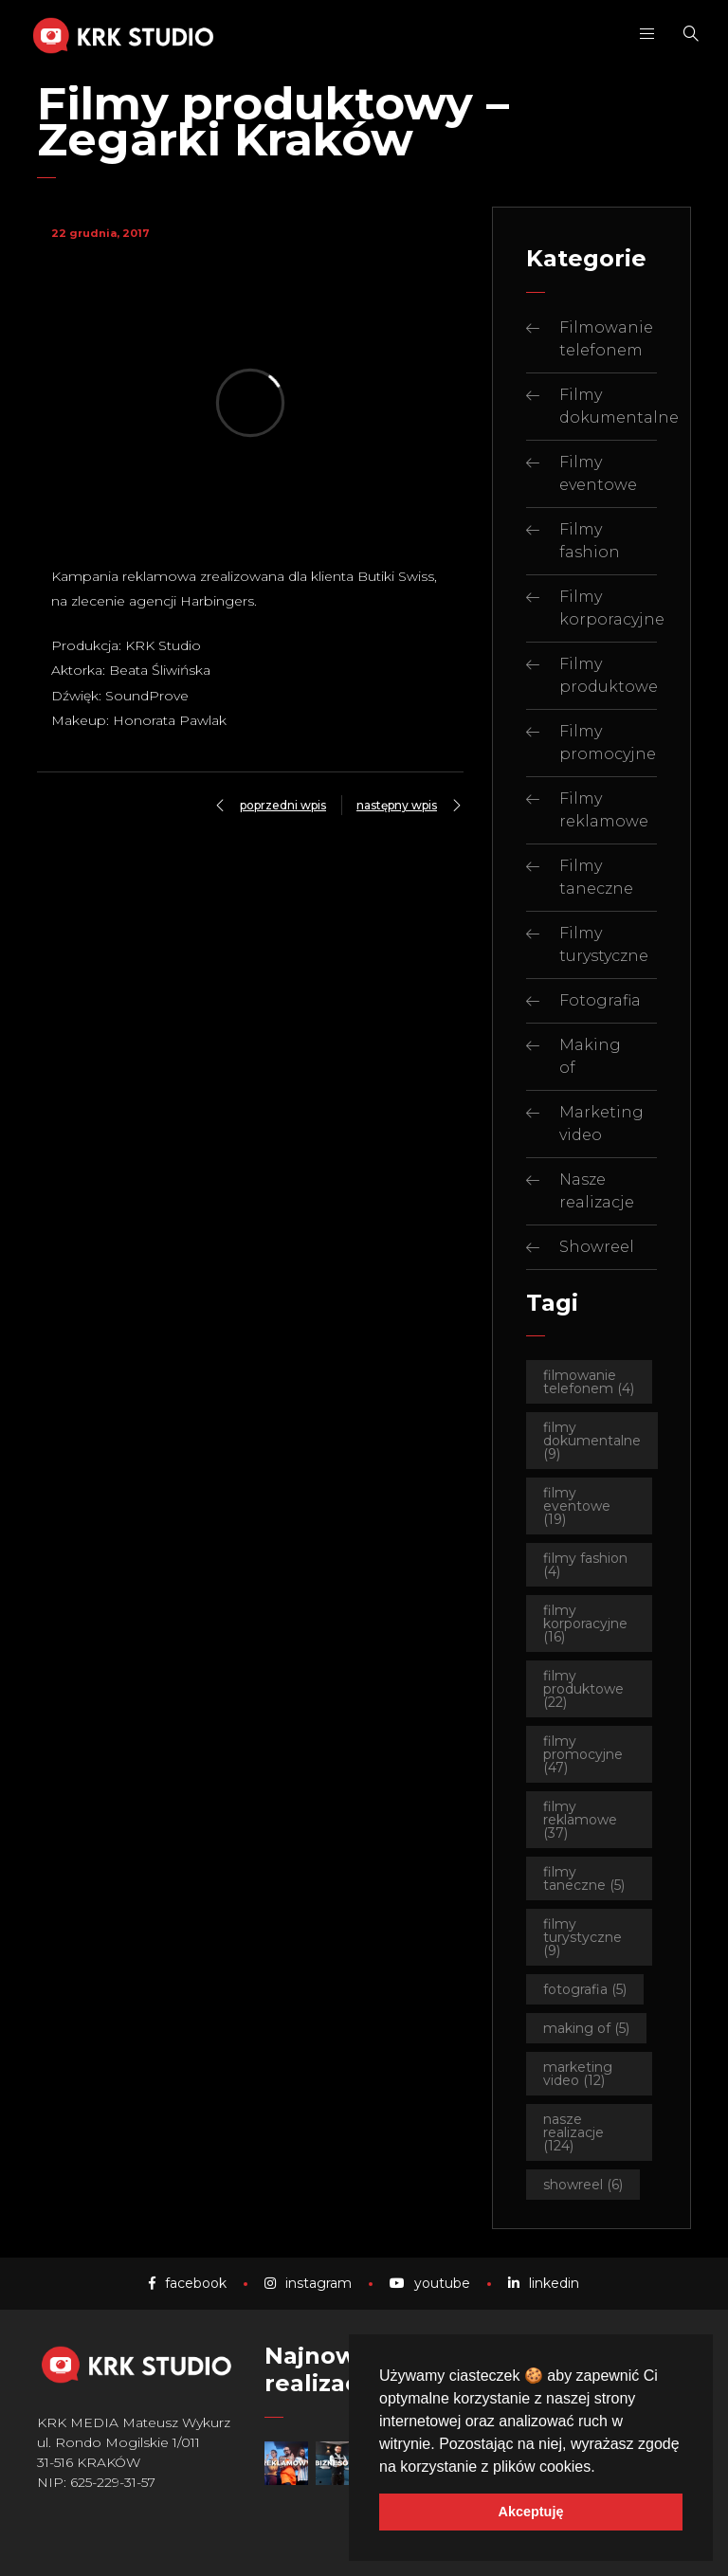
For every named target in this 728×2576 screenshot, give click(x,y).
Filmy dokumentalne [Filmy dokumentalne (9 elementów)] (592, 1440)
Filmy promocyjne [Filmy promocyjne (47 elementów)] (583, 1754)
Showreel (596, 1247)
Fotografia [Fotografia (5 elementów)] (585, 1989)
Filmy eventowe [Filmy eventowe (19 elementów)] (576, 1506)
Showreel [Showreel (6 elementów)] (583, 2184)
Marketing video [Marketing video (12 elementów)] (577, 2074)
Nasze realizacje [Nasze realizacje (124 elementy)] (573, 2132)
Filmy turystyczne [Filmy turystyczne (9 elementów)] (582, 1937)
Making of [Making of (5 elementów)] (586, 2028)
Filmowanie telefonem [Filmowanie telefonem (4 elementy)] (588, 1382)
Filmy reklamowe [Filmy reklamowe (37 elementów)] (580, 1819)
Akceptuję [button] (531, 2511)
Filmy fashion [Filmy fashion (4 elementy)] (585, 1565)
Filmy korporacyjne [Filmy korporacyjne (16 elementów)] (585, 1623)
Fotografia (600, 1000)
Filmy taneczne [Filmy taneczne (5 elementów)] (584, 1878)
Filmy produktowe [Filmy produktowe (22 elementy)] (583, 1689)
